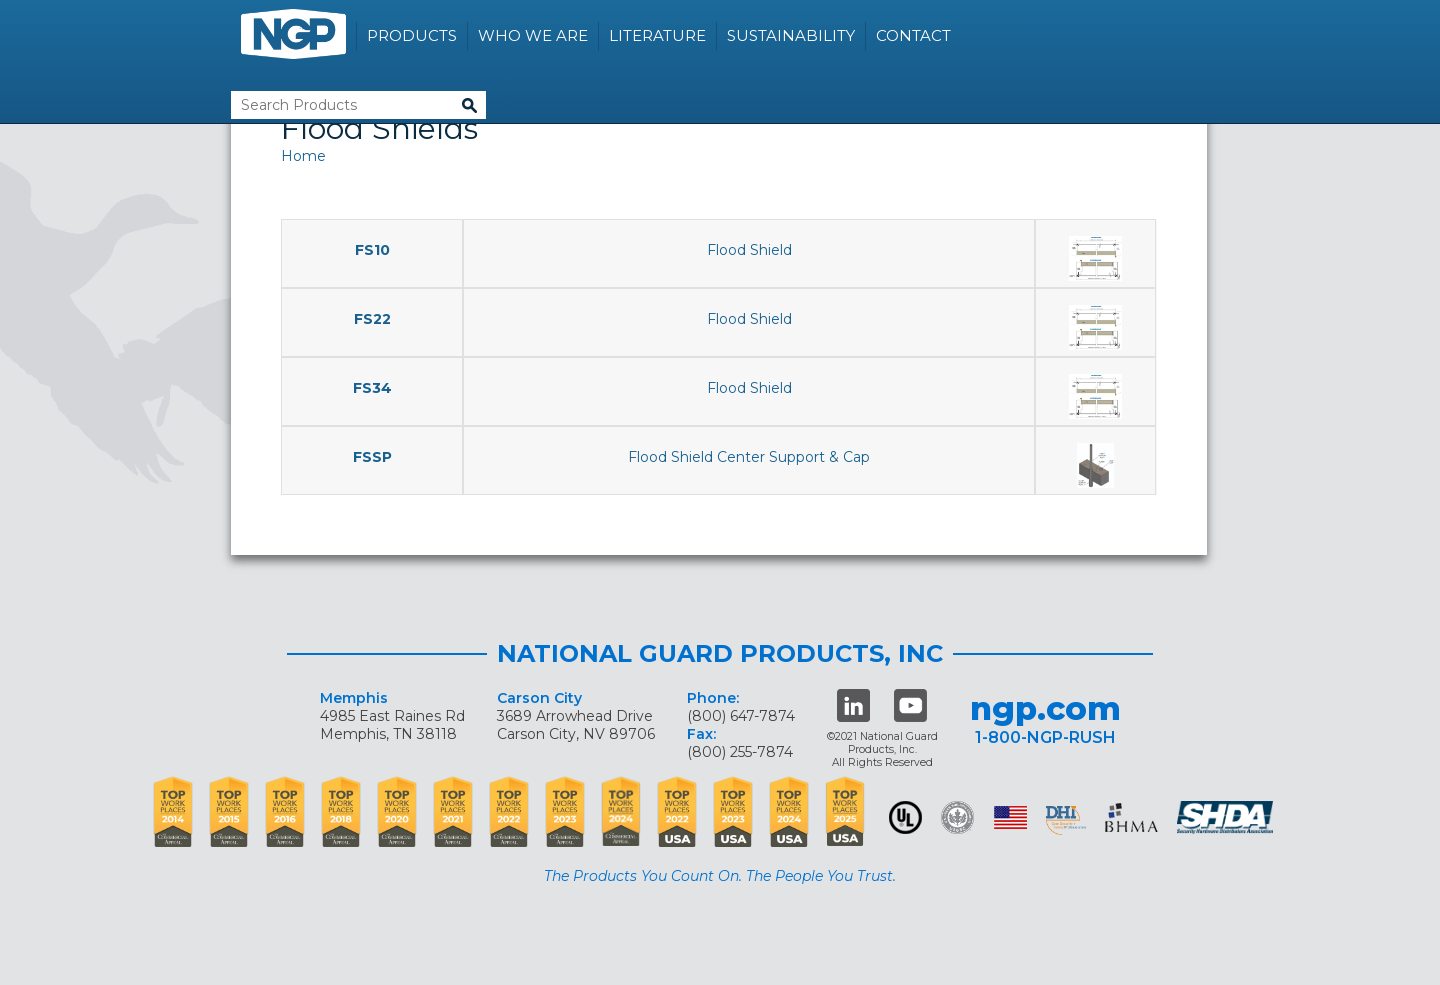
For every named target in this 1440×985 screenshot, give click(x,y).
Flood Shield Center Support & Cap (749, 457)
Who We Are (533, 35)
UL (905, 817)
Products (412, 35)
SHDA (1227, 817)
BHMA (1131, 817)
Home (303, 156)
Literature (657, 35)
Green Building (957, 817)
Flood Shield (749, 250)
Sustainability (791, 35)
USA (1010, 817)
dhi (1066, 821)
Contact (913, 35)
